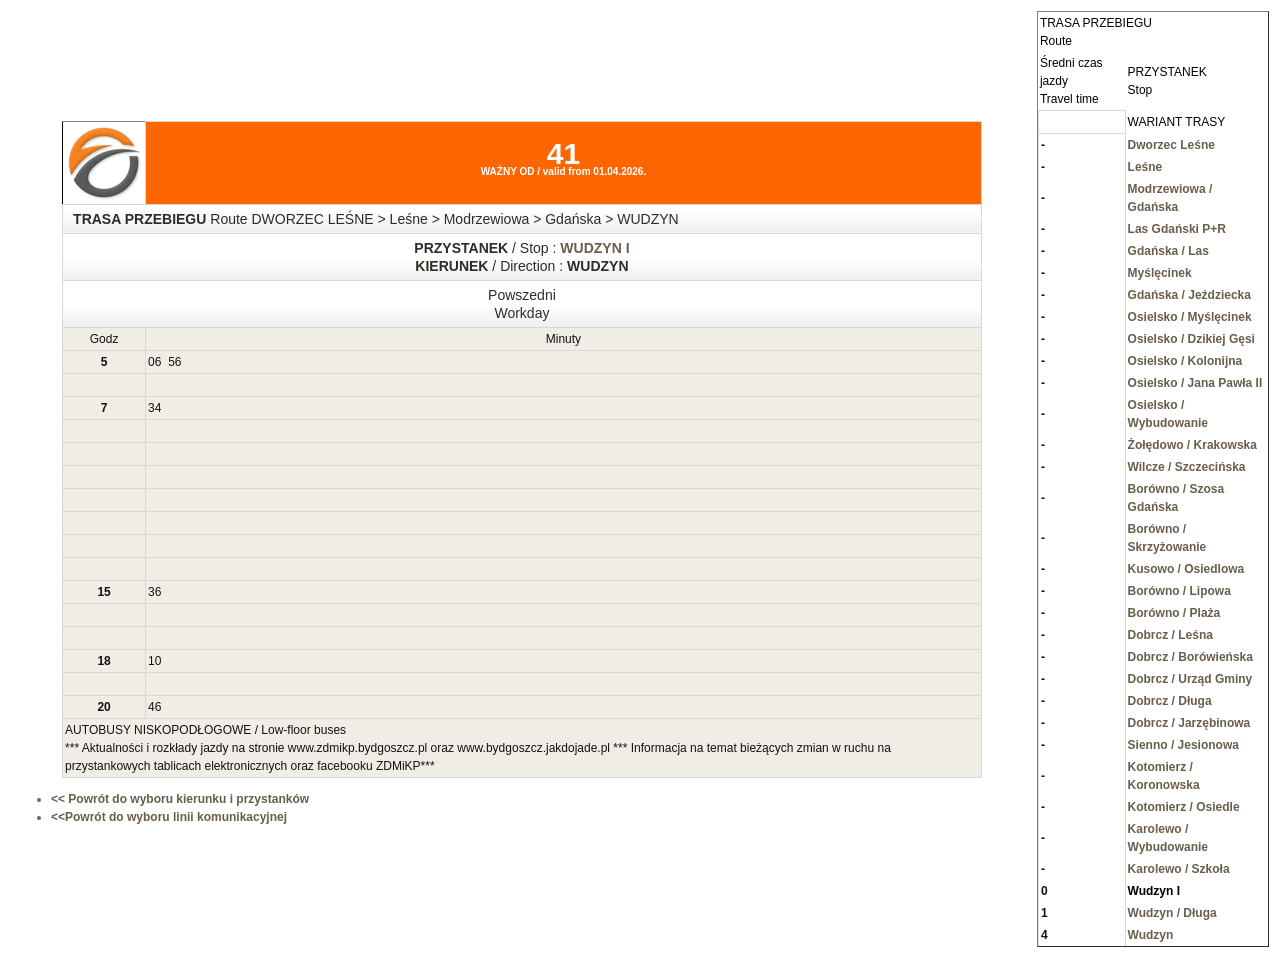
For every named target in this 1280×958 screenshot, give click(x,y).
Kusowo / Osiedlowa (1186, 569)
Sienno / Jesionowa (1183, 745)
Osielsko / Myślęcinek (1190, 317)
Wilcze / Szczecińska (1187, 467)
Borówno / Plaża (1174, 613)
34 (154, 408)
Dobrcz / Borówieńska (1190, 657)
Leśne (1145, 167)
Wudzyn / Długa (1172, 913)
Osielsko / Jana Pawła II (1195, 383)
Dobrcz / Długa (1170, 701)
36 (154, 592)
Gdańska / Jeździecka (1189, 295)
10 (154, 661)
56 (174, 362)
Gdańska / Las (1168, 251)
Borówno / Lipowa (1179, 591)
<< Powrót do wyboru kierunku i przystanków (180, 799)
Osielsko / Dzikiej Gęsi (1191, 339)
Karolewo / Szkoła (1179, 869)
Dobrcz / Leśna (1170, 635)
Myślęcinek (1160, 273)
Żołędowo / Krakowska (1192, 445)
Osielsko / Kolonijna (1185, 361)
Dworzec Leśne (1171, 145)
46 (154, 707)
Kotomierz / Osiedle (1184, 807)
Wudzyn (1151, 935)
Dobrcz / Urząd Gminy (1190, 679)
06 (154, 362)
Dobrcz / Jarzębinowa (1189, 723)
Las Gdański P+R (1177, 229)
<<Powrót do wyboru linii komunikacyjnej (169, 817)
